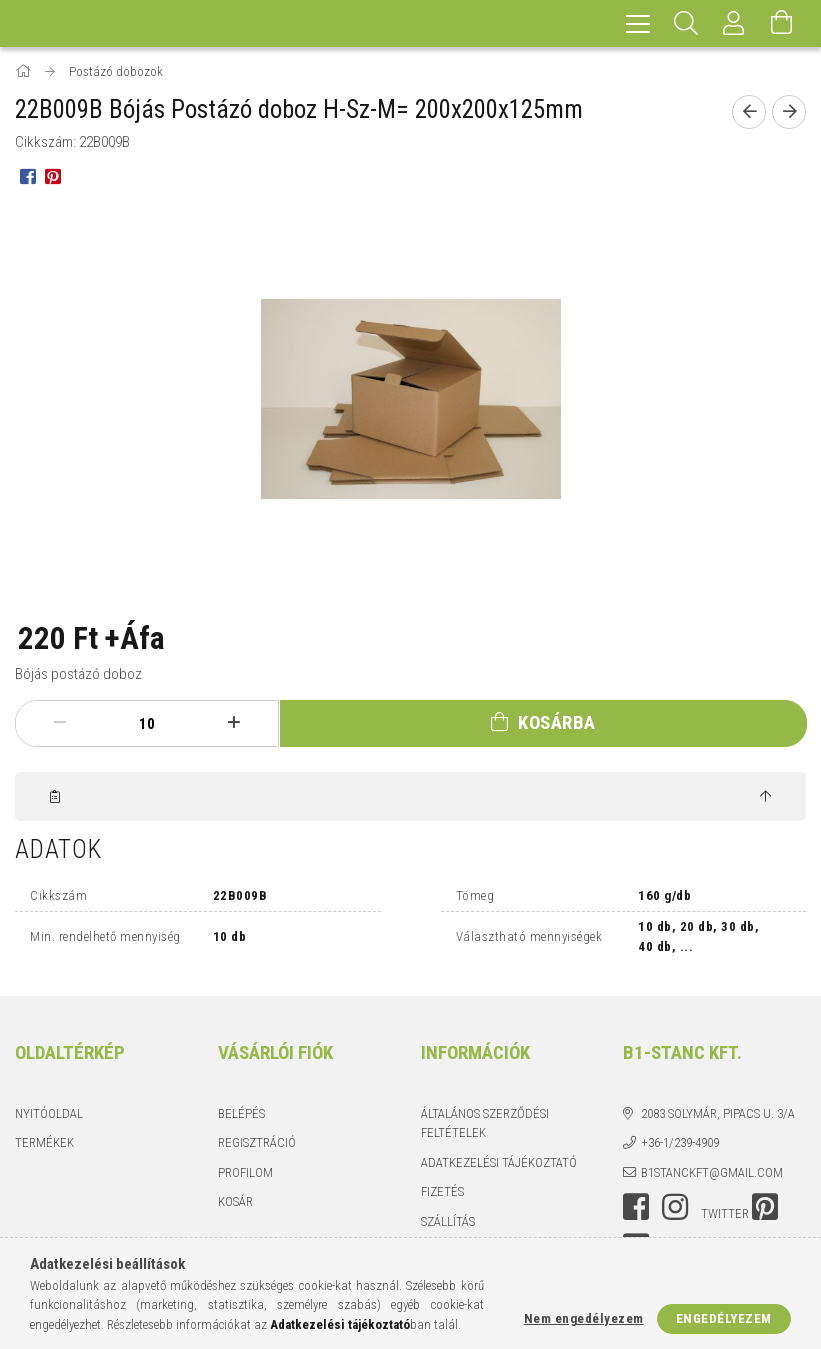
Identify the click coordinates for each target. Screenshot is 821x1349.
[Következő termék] (789, 112)
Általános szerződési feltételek (485, 1123)
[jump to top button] (765, 797)
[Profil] (734, 23)
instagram (675, 1207)
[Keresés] (686, 23)
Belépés (241, 1113)
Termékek (44, 1142)
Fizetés (442, 1191)
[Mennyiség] (147, 724)
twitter (725, 1213)
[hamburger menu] (638, 23)
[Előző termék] (749, 112)
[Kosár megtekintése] (782, 23)
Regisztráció (257, 1142)
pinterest (765, 1207)
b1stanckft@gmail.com (712, 1172)
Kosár (235, 1201)
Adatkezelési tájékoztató (499, 1162)
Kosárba (557, 722)
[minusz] (59, 723)
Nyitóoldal (49, 1113)
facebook (636, 1207)
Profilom (245, 1172)
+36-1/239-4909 (680, 1142)
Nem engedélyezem (584, 1318)
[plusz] (233, 723)
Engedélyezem (724, 1318)
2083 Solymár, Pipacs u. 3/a (718, 1113)
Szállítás (448, 1221)
